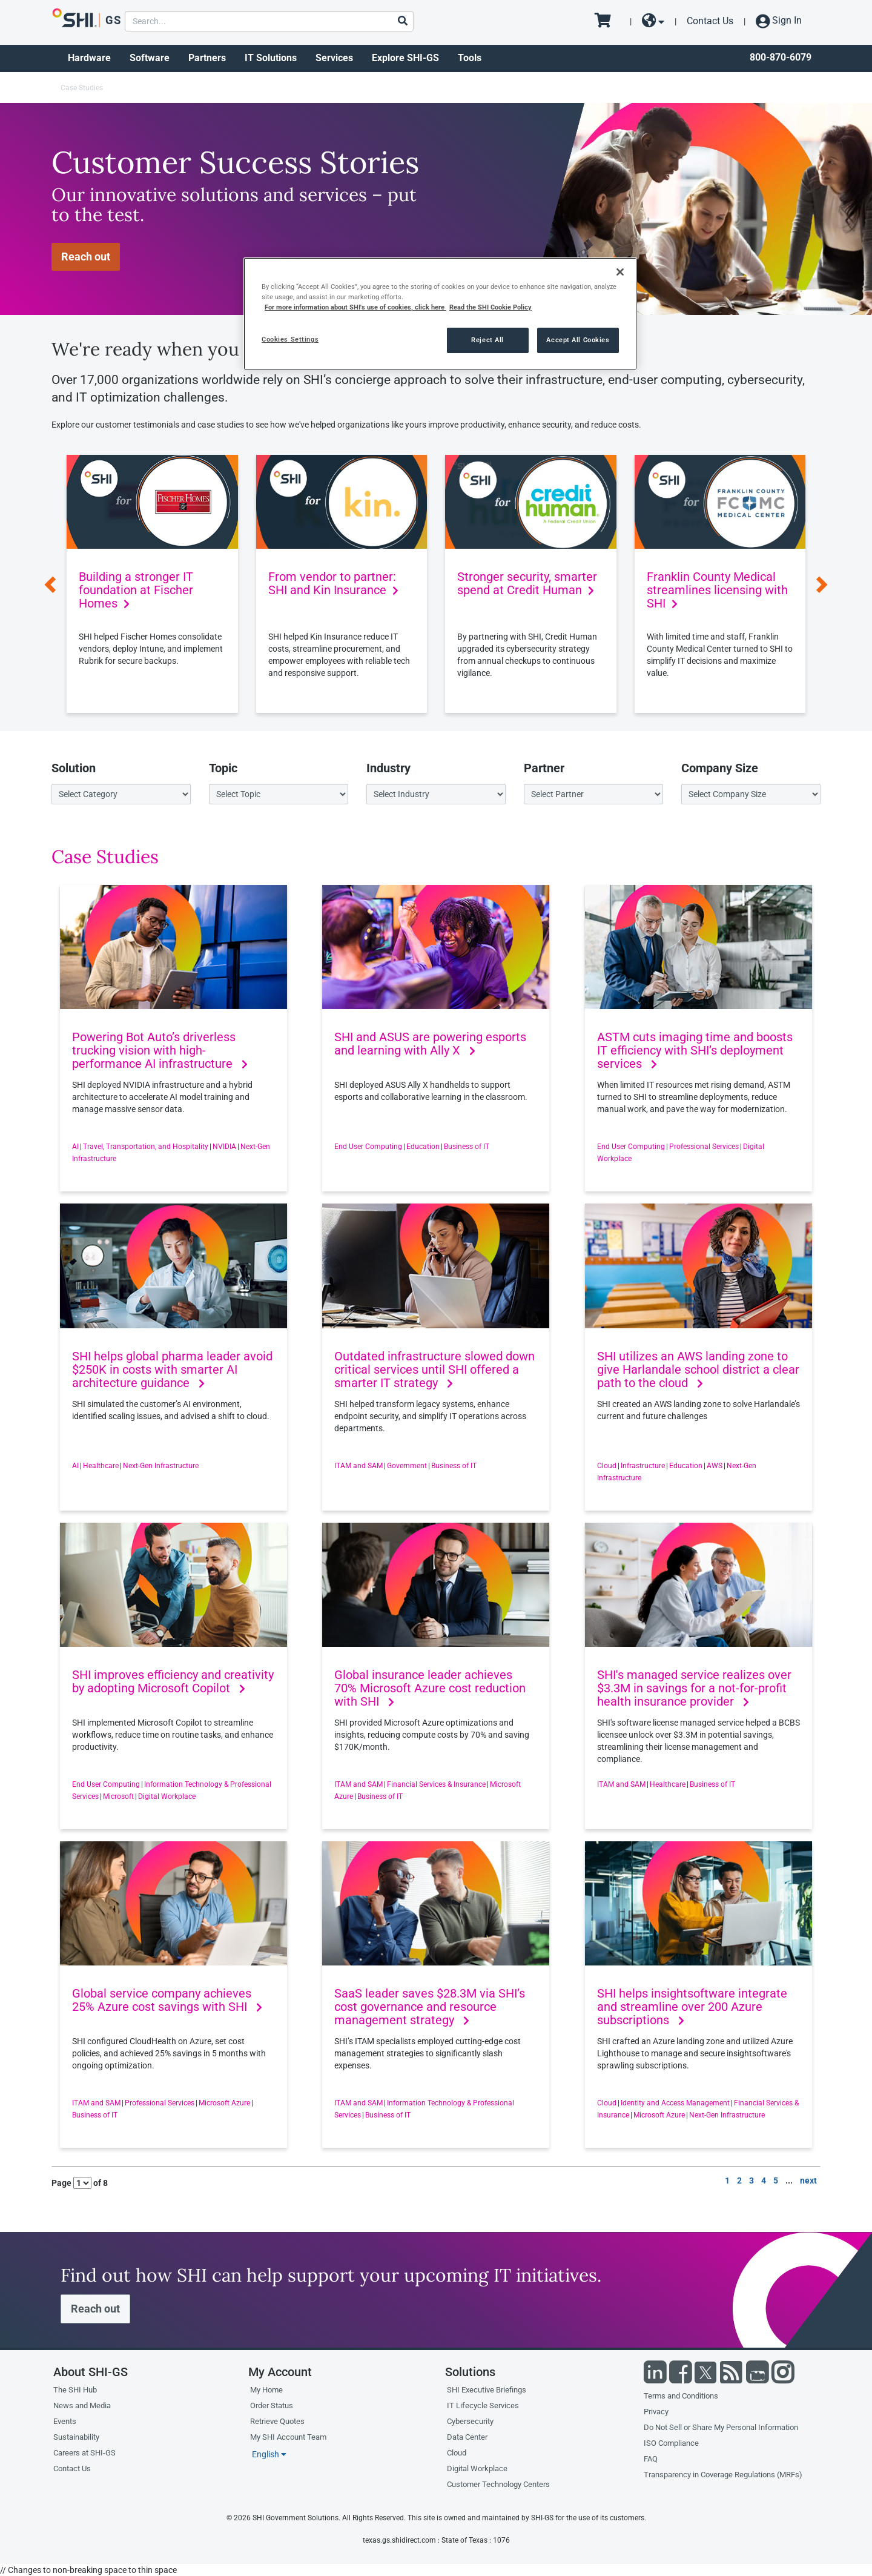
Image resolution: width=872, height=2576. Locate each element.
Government (407, 1466)
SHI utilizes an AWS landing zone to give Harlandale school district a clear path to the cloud (698, 1369)
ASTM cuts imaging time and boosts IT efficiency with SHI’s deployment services (695, 1050)
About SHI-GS (90, 2372)
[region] (440, 313)
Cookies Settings (290, 339)
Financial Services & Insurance (436, 1784)
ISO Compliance (671, 2443)
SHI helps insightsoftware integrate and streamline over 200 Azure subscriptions (692, 2006)
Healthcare (101, 1466)
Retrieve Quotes (277, 2421)
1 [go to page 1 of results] (727, 2180)
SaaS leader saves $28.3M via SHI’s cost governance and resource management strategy (429, 2006)
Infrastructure (643, 1466)
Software (150, 58)
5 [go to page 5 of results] (775, 2180)
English (269, 2454)
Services (334, 58)
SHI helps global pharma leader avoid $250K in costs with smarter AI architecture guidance (172, 1369)
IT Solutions (271, 58)
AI (75, 1146)
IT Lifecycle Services (483, 2405)
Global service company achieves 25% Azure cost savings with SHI (167, 2000)
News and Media (82, 2405)
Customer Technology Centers (498, 2484)
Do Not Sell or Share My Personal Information (721, 2427)
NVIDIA (224, 1146)
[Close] (620, 272)
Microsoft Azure (224, 2103)
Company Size (719, 768)
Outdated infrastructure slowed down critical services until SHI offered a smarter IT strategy (434, 1369)
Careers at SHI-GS (84, 2452)
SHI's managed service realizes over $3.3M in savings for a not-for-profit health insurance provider (694, 1688)
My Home (266, 2389)
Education (423, 1146)
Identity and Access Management (675, 2103)
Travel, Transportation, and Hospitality (145, 1146)
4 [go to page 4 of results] (763, 2180)
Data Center (467, 2437)
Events (64, 2421)
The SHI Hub (75, 2389)
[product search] (269, 21)
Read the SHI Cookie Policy (490, 307)
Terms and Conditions (681, 2395)
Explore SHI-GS (405, 58)
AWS (714, 1466)
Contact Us (710, 21)
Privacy (656, 2411)
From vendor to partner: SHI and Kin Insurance (333, 583)
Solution (73, 768)
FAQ (651, 2458)
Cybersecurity (470, 2421)
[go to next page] (808, 2182)
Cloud (606, 1466)
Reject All (487, 340)
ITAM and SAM (358, 1466)
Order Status (271, 2405)
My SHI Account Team (288, 2437)
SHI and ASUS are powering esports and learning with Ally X (430, 1044)
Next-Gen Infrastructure (161, 1466)
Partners (207, 58)
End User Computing (368, 1146)
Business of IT (466, 1146)
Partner (544, 768)
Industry (388, 768)
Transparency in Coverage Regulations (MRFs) (723, 2474)
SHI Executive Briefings (486, 2389)
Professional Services (704, 1146)
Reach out (85, 256)
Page (61, 2183)
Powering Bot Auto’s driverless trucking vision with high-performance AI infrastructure (160, 1050)
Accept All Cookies (577, 340)
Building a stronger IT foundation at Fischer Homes (136, 590)
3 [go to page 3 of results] (751, 2180)
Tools (469, 58)
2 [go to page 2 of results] (739, 2180)
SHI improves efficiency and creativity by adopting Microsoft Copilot (173, 1681)
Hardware (89, 58)
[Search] (402, 21)
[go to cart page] (607, 21)
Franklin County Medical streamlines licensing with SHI (717, 590)
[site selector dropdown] (653, 21)
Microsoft (118, 1796)
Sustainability (76, 2437)
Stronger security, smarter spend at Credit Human (527, 583)
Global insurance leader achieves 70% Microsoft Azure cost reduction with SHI (430, 1688)
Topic (223, 768)
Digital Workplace (167, 1796)
